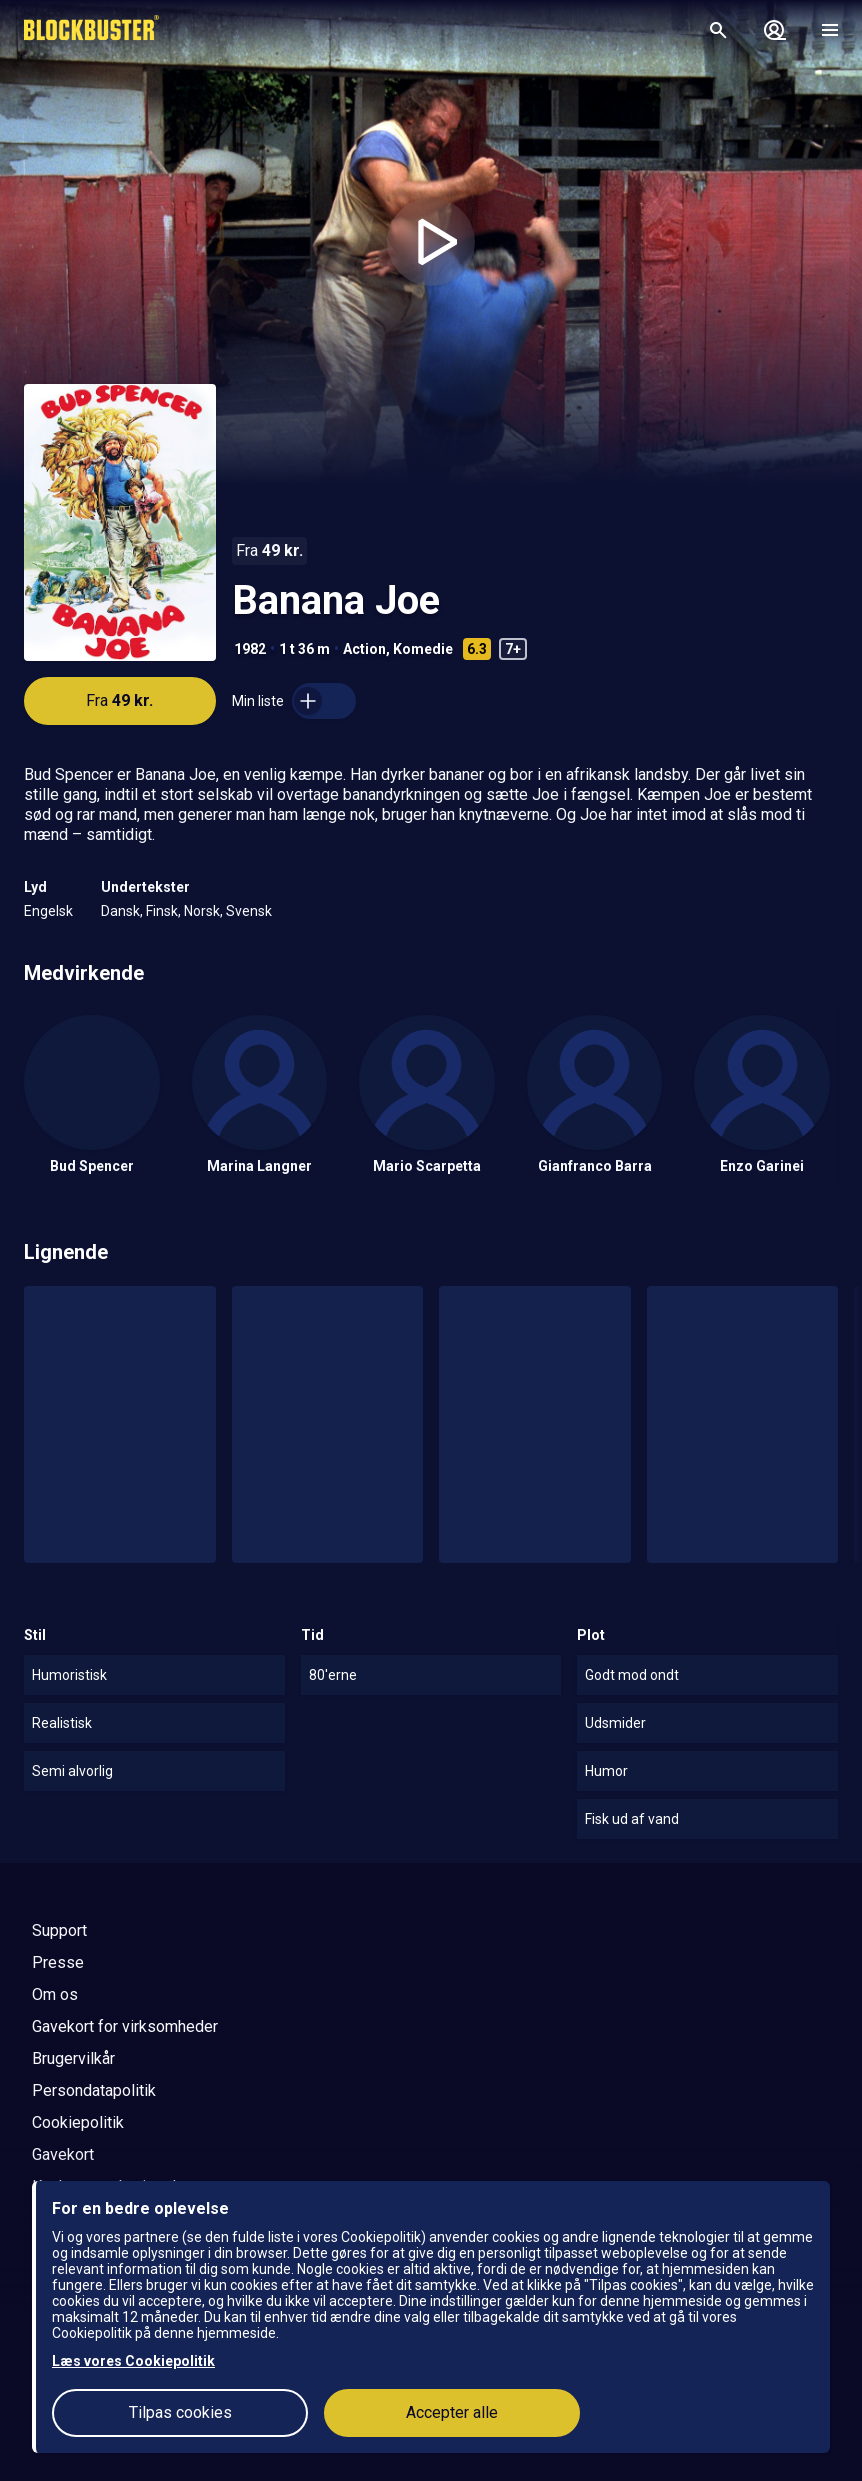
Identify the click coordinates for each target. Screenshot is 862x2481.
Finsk (162, 911)
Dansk (120, 911)
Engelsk (48, 911)
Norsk (202, 911)
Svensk (249, 911)
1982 (250, 649)
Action (364, 649)
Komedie (423, 649)
